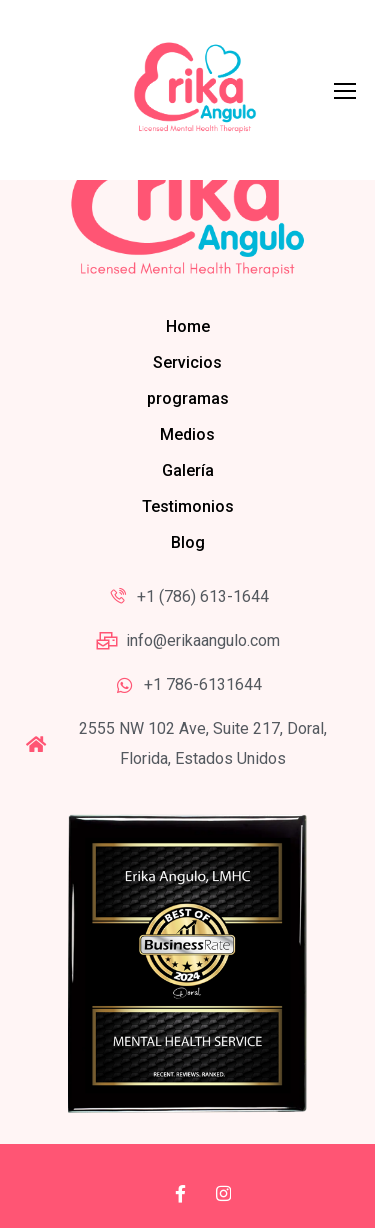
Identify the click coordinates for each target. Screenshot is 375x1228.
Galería (188, 470)
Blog (188, 542)
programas (188, 398)
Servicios (187, 362)
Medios (187, 434)
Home (188, 326)
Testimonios (188, 506)
